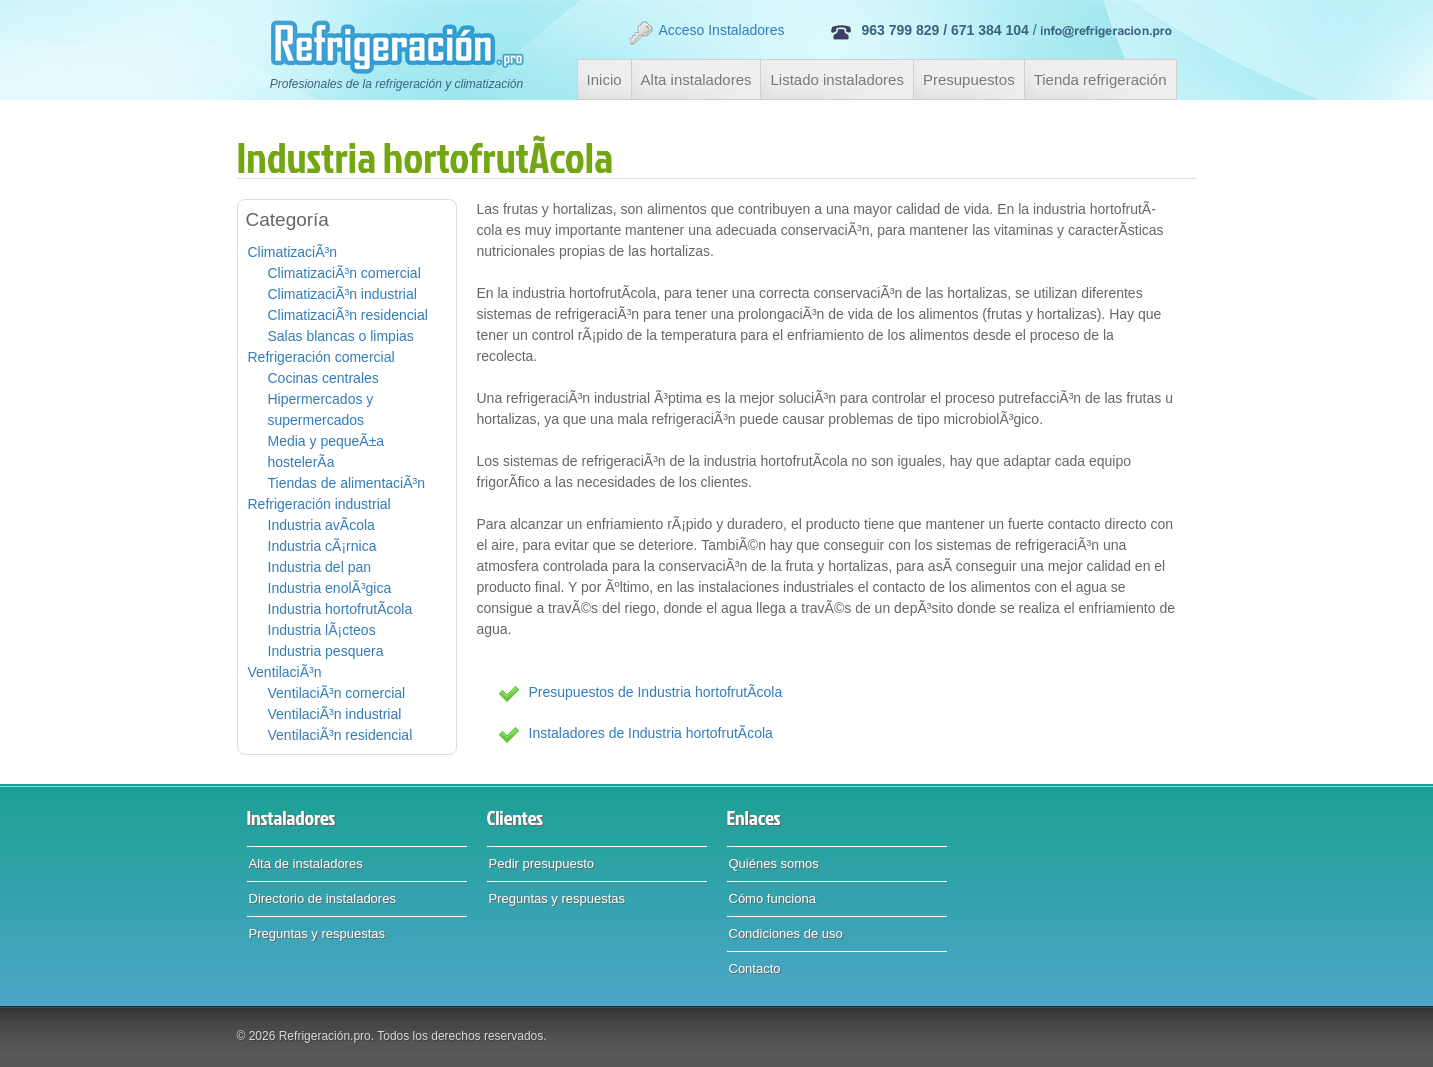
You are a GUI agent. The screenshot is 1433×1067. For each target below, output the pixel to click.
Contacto (755, 968)
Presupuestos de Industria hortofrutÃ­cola (656, 692)
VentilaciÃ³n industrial (335, 714)
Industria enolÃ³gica (330, 588)
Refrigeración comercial (321, 357)
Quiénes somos (774, 863)
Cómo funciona (772, 898)
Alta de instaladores (306, 863)
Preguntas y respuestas (317, 933)
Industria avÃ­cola (321, 525)
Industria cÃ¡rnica (322, 546)
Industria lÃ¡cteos (322, 630)
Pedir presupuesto (542, 863)
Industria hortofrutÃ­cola (340, 609)
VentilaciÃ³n (285, 672)
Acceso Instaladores (706, 33)
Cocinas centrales (323, 378)
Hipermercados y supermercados (321, 409)
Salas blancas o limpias (341, 336)
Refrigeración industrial (319, 504)
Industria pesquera (326, 651)
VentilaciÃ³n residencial (340, 735)
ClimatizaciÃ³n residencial (348, 315)
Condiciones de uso (786, 933)
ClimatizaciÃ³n (292, 252)
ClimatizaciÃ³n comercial (344, 273)
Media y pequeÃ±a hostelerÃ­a (326, 451)
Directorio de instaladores (322, 898)
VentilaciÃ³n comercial (337, 693)
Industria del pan (320, 567)
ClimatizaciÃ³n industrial (342, 294)
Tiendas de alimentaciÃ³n (346, 483)
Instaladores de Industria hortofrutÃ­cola (651, 733)
